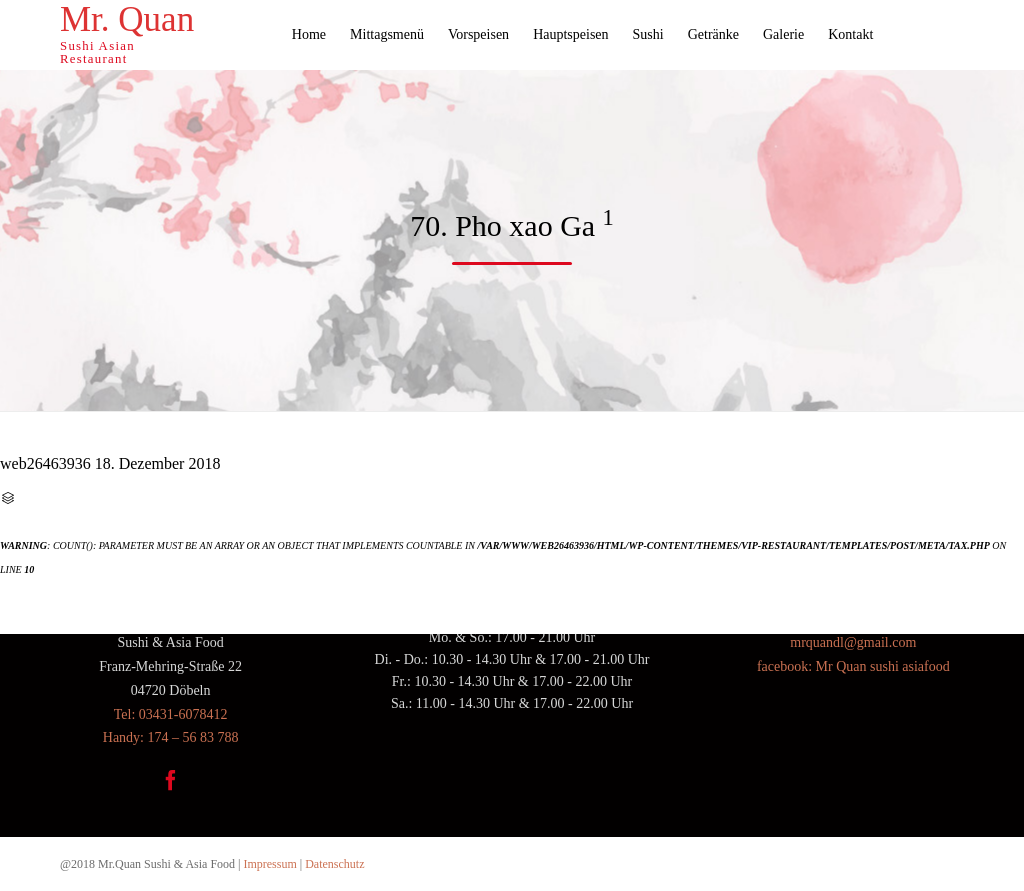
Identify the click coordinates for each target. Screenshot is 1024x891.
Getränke (713, 34)
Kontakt (850, 34)
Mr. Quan (127, 20)
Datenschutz (334, 864)
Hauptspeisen (570, 34)
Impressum (269, 864)
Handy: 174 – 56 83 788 (171, 737)
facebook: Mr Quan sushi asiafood (853, 666)
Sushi (648, 34)
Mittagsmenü (387, 34)
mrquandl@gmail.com (853, 642)
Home (309, 34)
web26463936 (45, 463)
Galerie (783, 34)
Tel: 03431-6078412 (171, 714)
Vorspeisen (478, 34)
